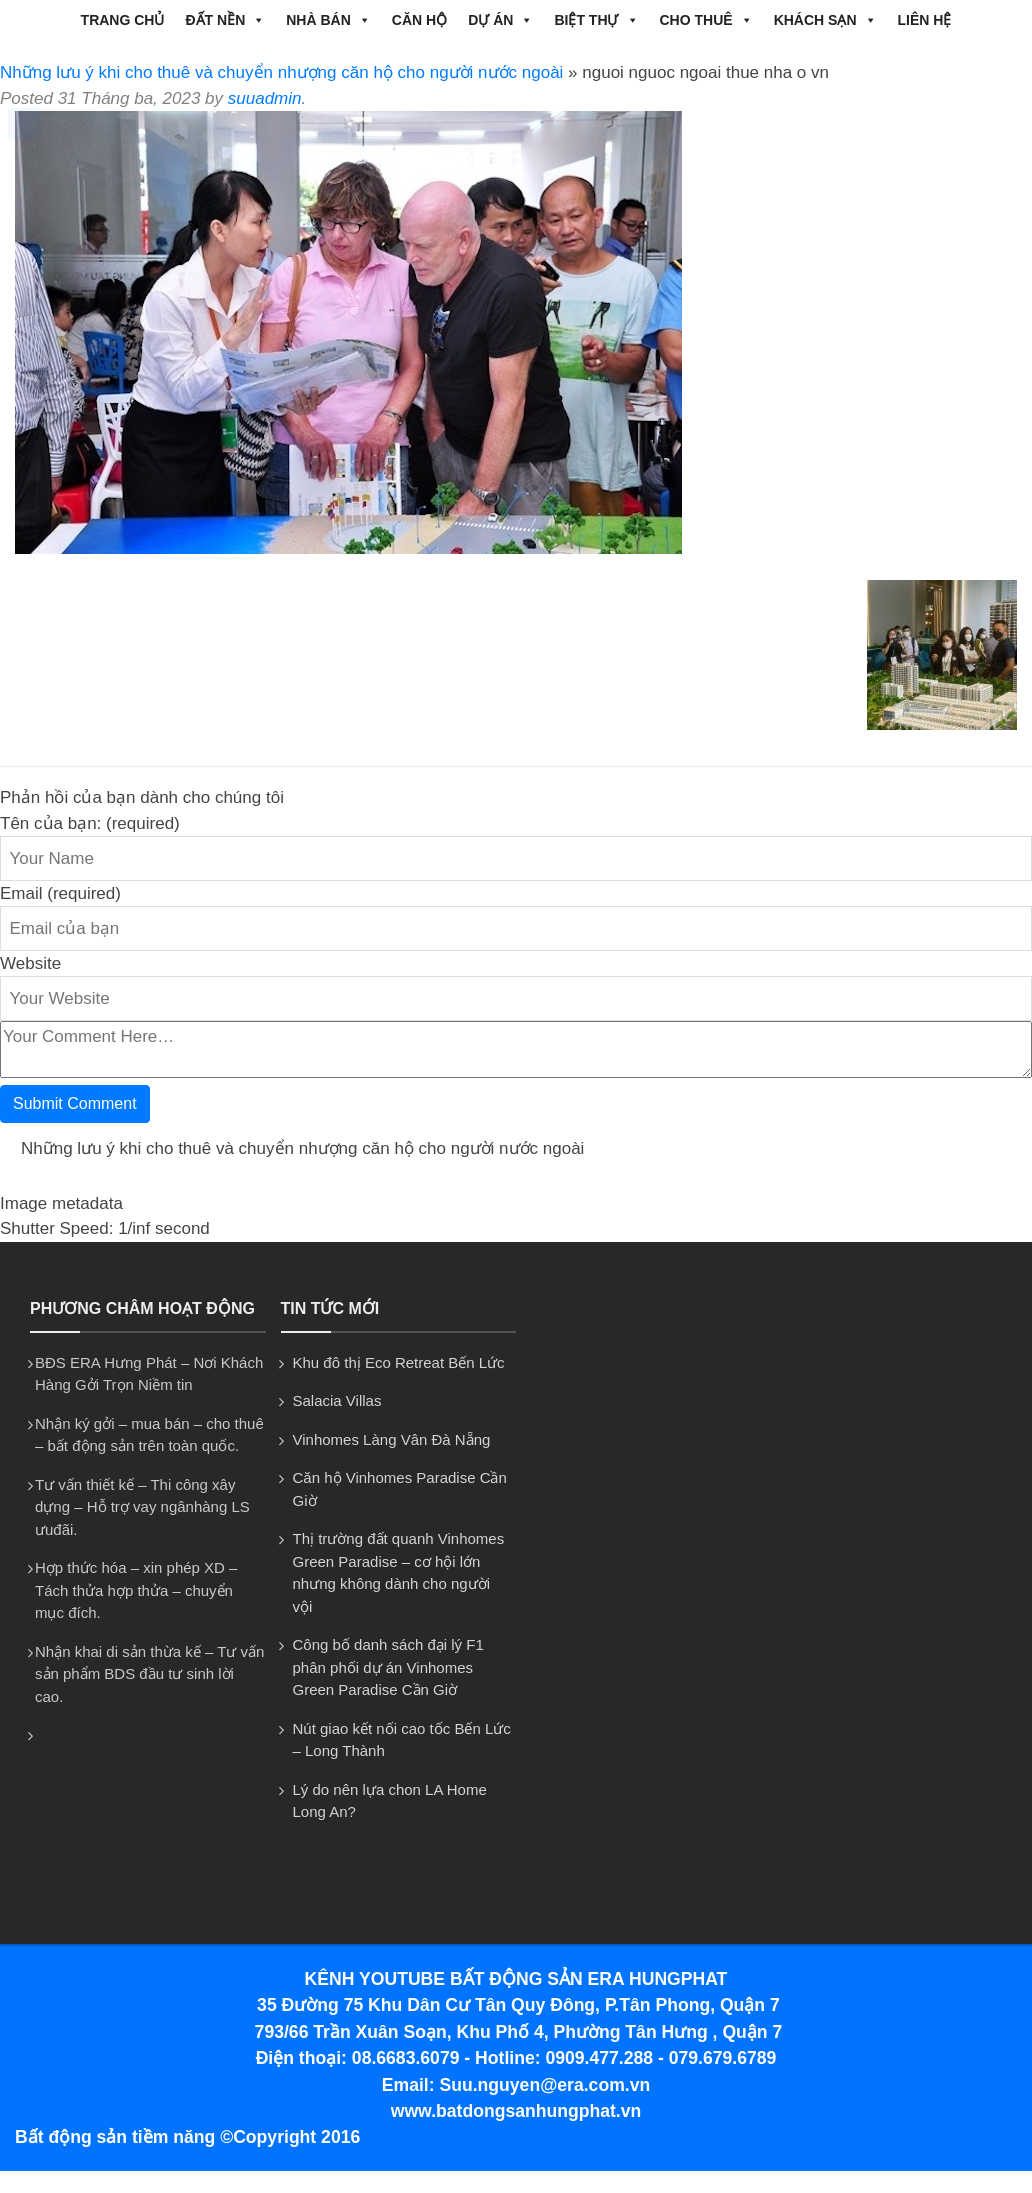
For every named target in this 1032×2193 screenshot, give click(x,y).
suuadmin (265, 98)
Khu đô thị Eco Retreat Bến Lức (399, 1362)
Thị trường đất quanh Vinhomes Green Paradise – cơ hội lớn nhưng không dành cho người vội (399, 1572)
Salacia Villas (337, 1400)
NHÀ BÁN (328, 20)
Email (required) (60, 893)
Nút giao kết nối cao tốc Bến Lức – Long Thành (402, 1740)
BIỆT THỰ (596, 20)
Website (30, 963)
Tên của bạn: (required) (90, 823)
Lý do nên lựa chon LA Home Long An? (390, 1801)
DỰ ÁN (500, 20)
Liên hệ (925, 20)
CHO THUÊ (706, 20)
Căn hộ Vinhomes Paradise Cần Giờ (400, 1489)
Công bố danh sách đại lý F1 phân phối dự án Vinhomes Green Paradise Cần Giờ (388, 1667)
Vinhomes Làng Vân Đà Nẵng (392, 1439)
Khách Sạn (825, 20)
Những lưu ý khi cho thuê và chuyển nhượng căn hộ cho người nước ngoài (281, 72)
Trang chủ (123, 20)
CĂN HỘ (419, 20)
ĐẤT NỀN (225, 20)
